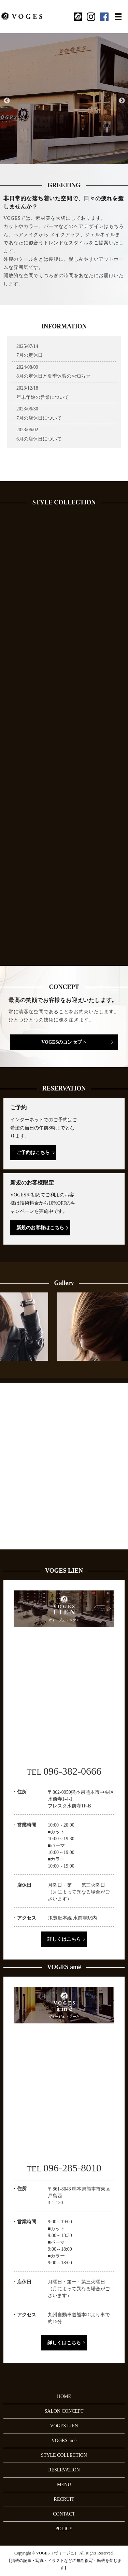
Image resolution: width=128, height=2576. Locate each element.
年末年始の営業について (42, 397)
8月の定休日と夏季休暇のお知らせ (53, 376)
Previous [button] (6, 100)
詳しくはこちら (64, 1939)
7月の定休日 (29, 355)
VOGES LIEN (64, 2425)
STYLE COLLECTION (64, 2455)
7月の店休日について (39, 418)
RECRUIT (64, 2499)
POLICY (64, 2528)
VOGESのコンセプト (64, 1042)
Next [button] (121, 100)
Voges (64, 456)
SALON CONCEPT (64, 2411)
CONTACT (64, 2514)
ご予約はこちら (33, 1152)
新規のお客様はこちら (40, 1227)
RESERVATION (64, 2469)
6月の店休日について (39, 439)
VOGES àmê (64, 2440)
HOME (64, 2396)
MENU (64, 2484)
